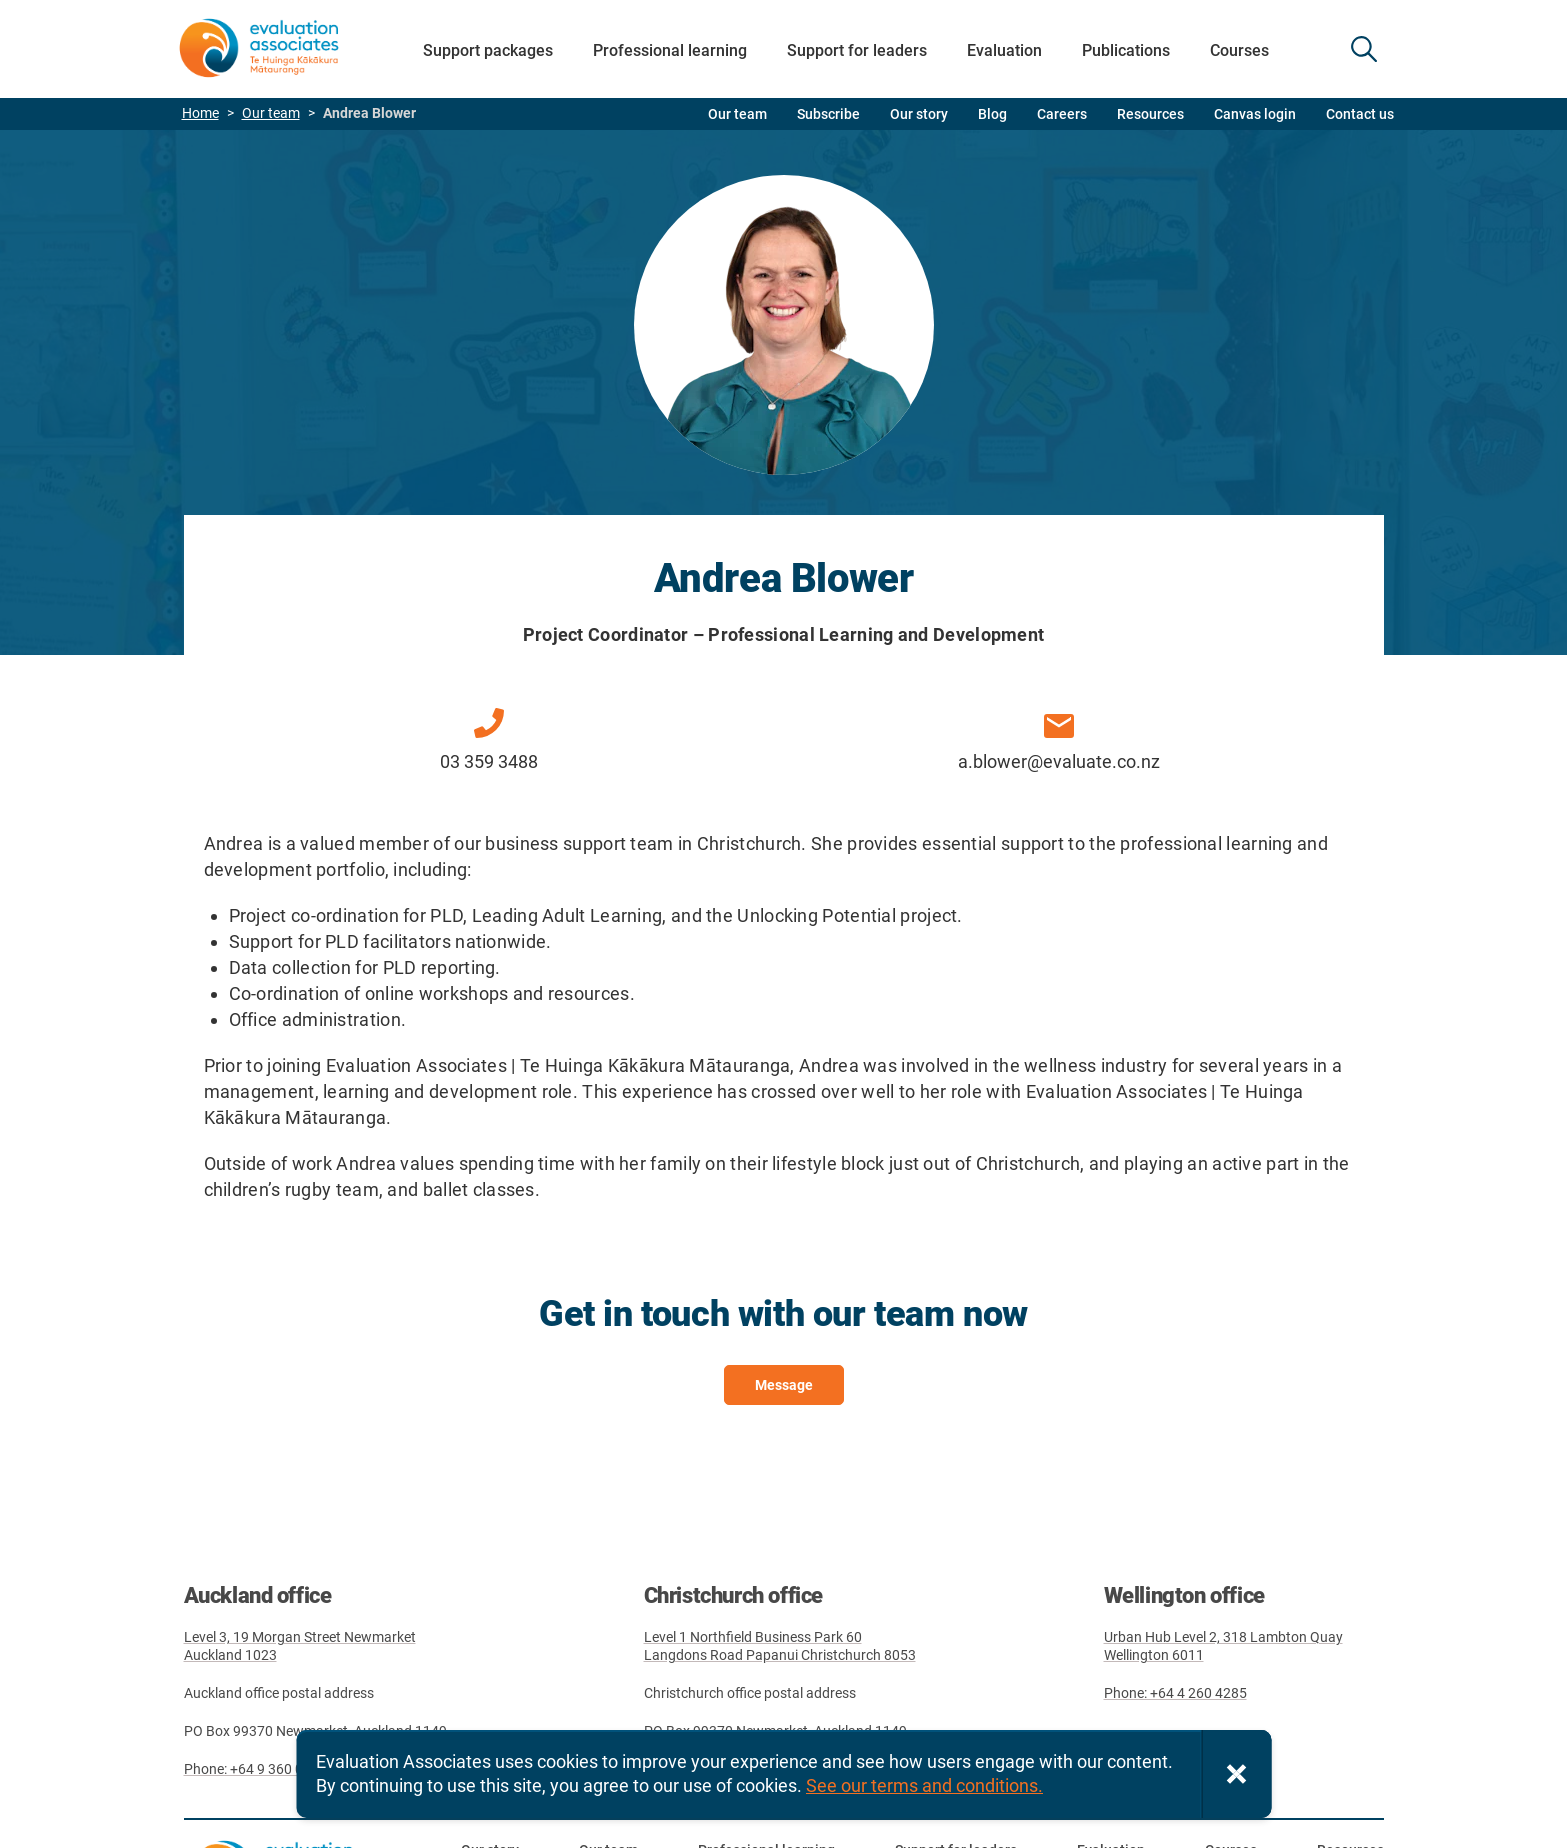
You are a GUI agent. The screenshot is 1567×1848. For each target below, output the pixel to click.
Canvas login (1255, 114)
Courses (1239, 50)
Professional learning (670, 50)
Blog (992, 114)
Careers (1062, 114)
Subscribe (828, 114)
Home (200, 113)
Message (784, 1385)
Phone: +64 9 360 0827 (255, 1769)
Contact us (1360, 114)
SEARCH (1364, 49)
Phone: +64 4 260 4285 (1175, 1693)
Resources (1150, 114)
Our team (271, 113)
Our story (919, 114)
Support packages (488, 50)
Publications (1126, 50)
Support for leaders (857, 50)
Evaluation (1004, 50)
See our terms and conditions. (924, 1785)
